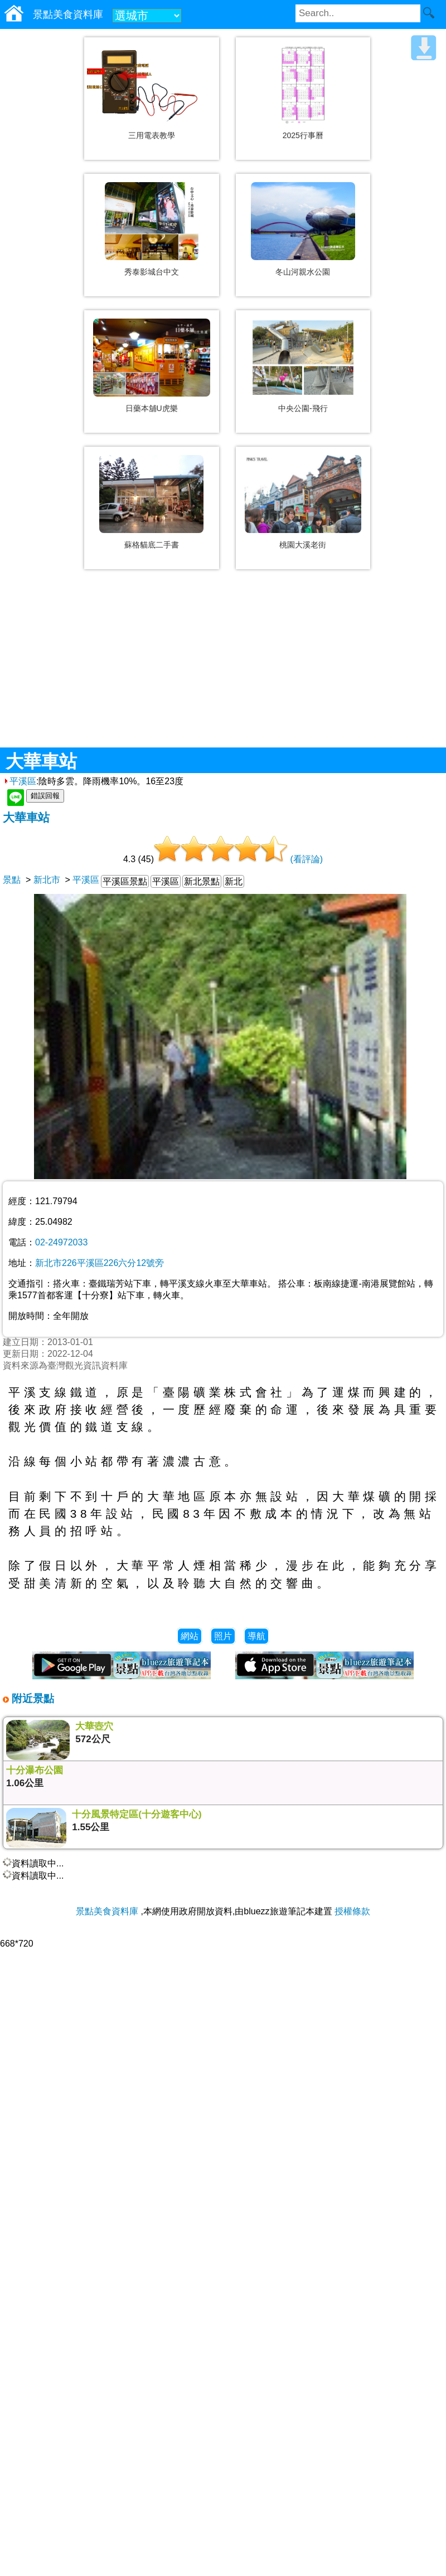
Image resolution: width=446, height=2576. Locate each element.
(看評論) (306, 859)
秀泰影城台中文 (151, 271)
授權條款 (352, 1911)
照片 (223, 1636)
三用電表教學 (151, 135)
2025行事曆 (303, 135)
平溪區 (19, 781)
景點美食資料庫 (107, 1911)
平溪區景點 (125, 881)
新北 (234, 881)
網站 (189, 1636)
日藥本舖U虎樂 (151, 408)
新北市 (46, 879)
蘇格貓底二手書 (151, 544)
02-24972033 (61, 1242)
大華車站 (26, 817)
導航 (256, 1636)
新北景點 (202, 881)
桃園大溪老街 (302, 544)
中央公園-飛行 (303, 408)
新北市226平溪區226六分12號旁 (99, 1263)
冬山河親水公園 (302, 271)
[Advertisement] (223, 667)
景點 (12, 879)
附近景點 (31, 1698)
